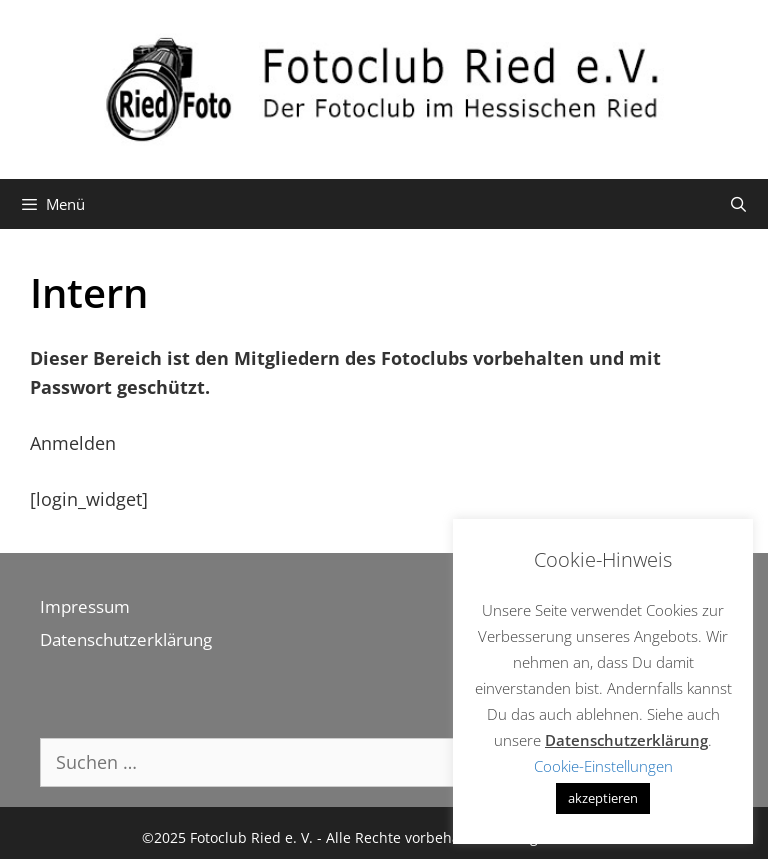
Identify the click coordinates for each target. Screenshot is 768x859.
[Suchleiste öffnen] (738, 204)
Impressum (85, 606)
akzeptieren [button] (603, 798)
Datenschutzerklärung (126, 639)
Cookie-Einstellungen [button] (603, 766)
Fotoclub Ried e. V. (251, 837)
